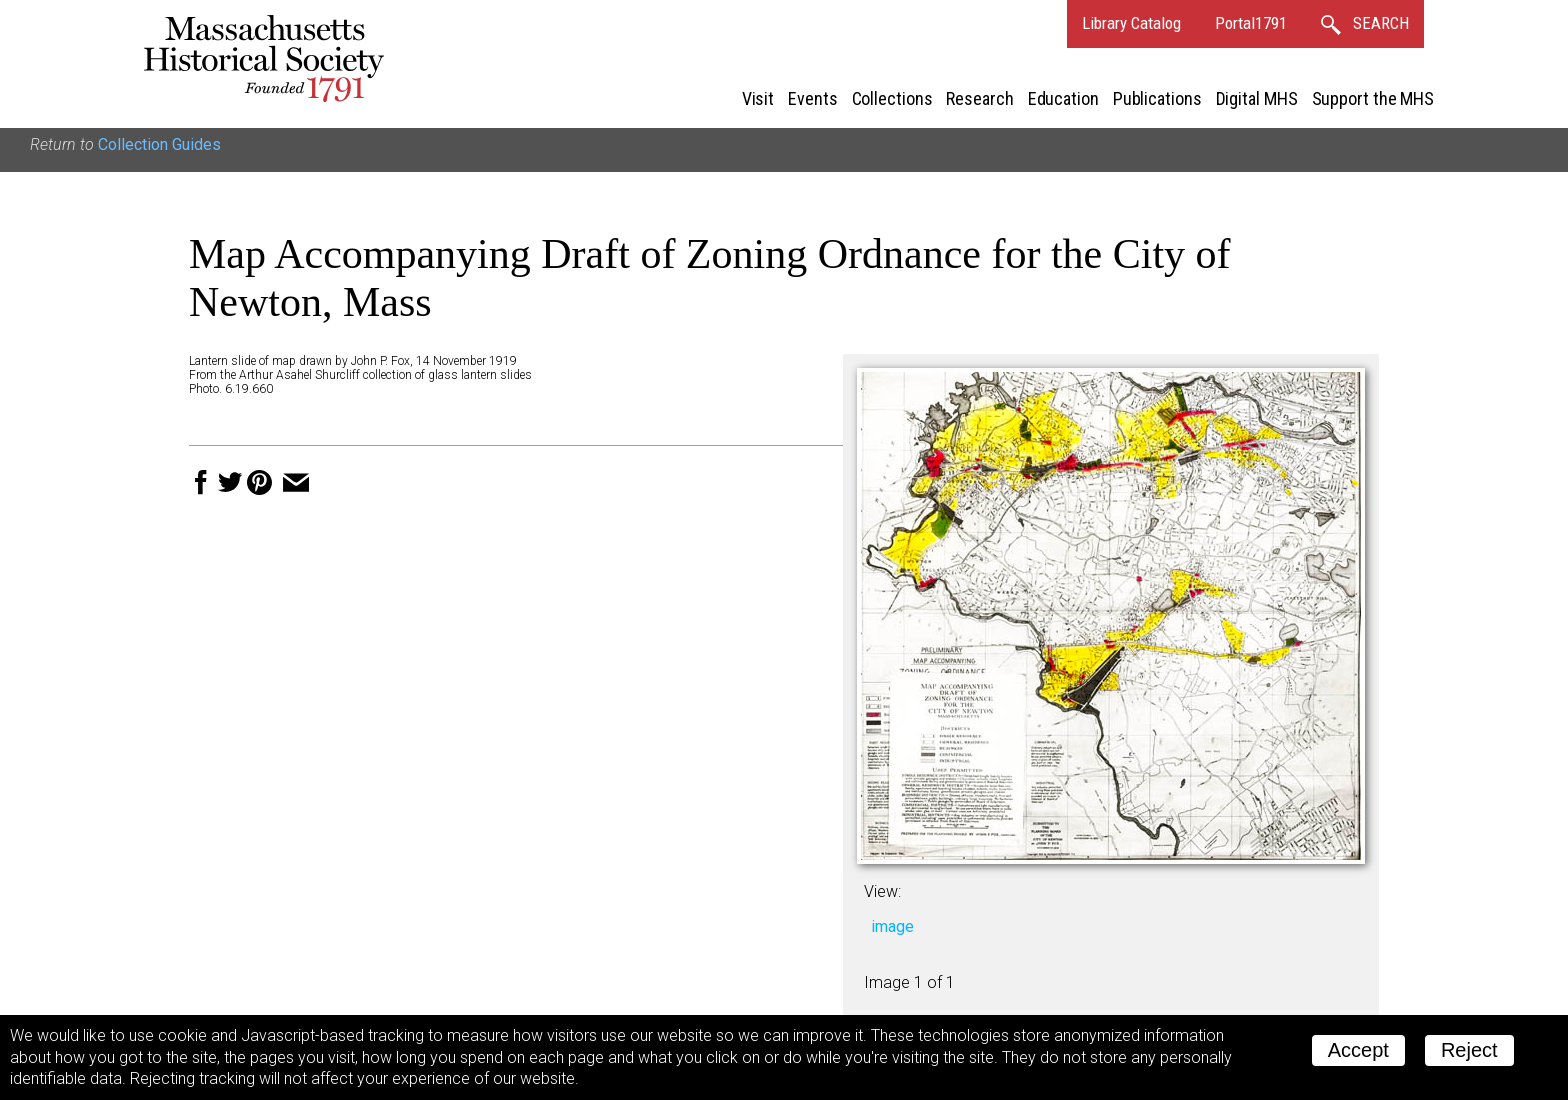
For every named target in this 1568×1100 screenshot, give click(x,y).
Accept (1358, 1050)
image (892, 926)
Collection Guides (159, 144)
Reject (1469, 1050)
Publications (1157, 98)
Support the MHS (1373, 98)
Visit (758, 98)
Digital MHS (1257, 98)
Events (812, 98)
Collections (892, 98)
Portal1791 (1251, 23)
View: (882, 891)
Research (979, 98)
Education (1063, 98)
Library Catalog (1131, 23)
